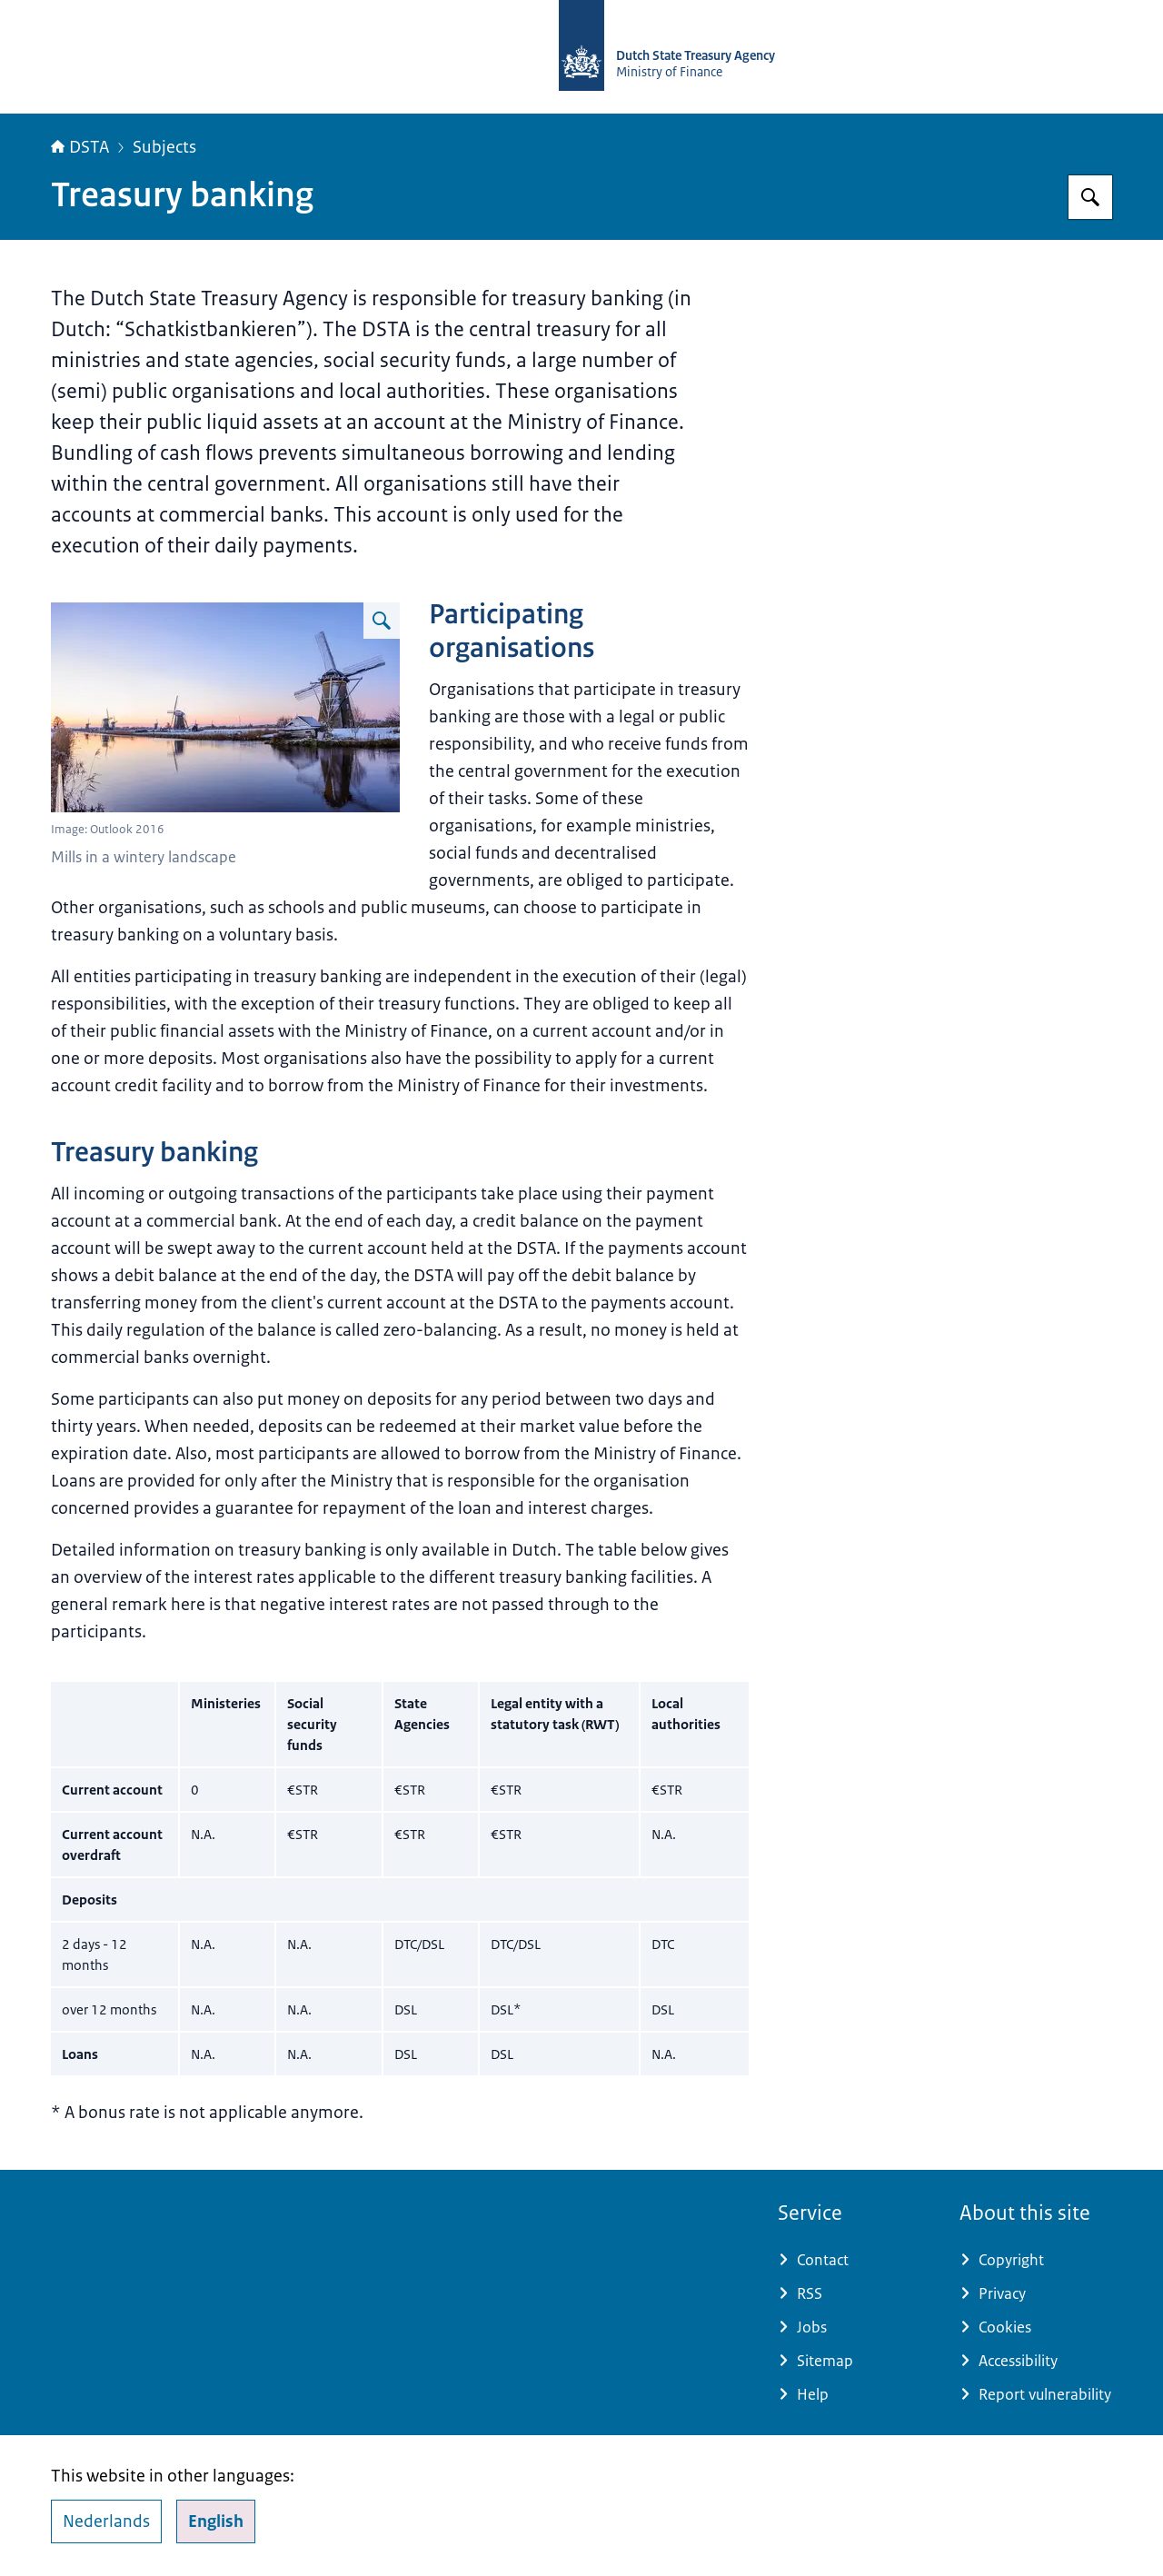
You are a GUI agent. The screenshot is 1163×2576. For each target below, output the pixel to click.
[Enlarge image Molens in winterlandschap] (381, 620)
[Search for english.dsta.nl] (1090, 197)
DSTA (80, 147)
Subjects (164, 147)
